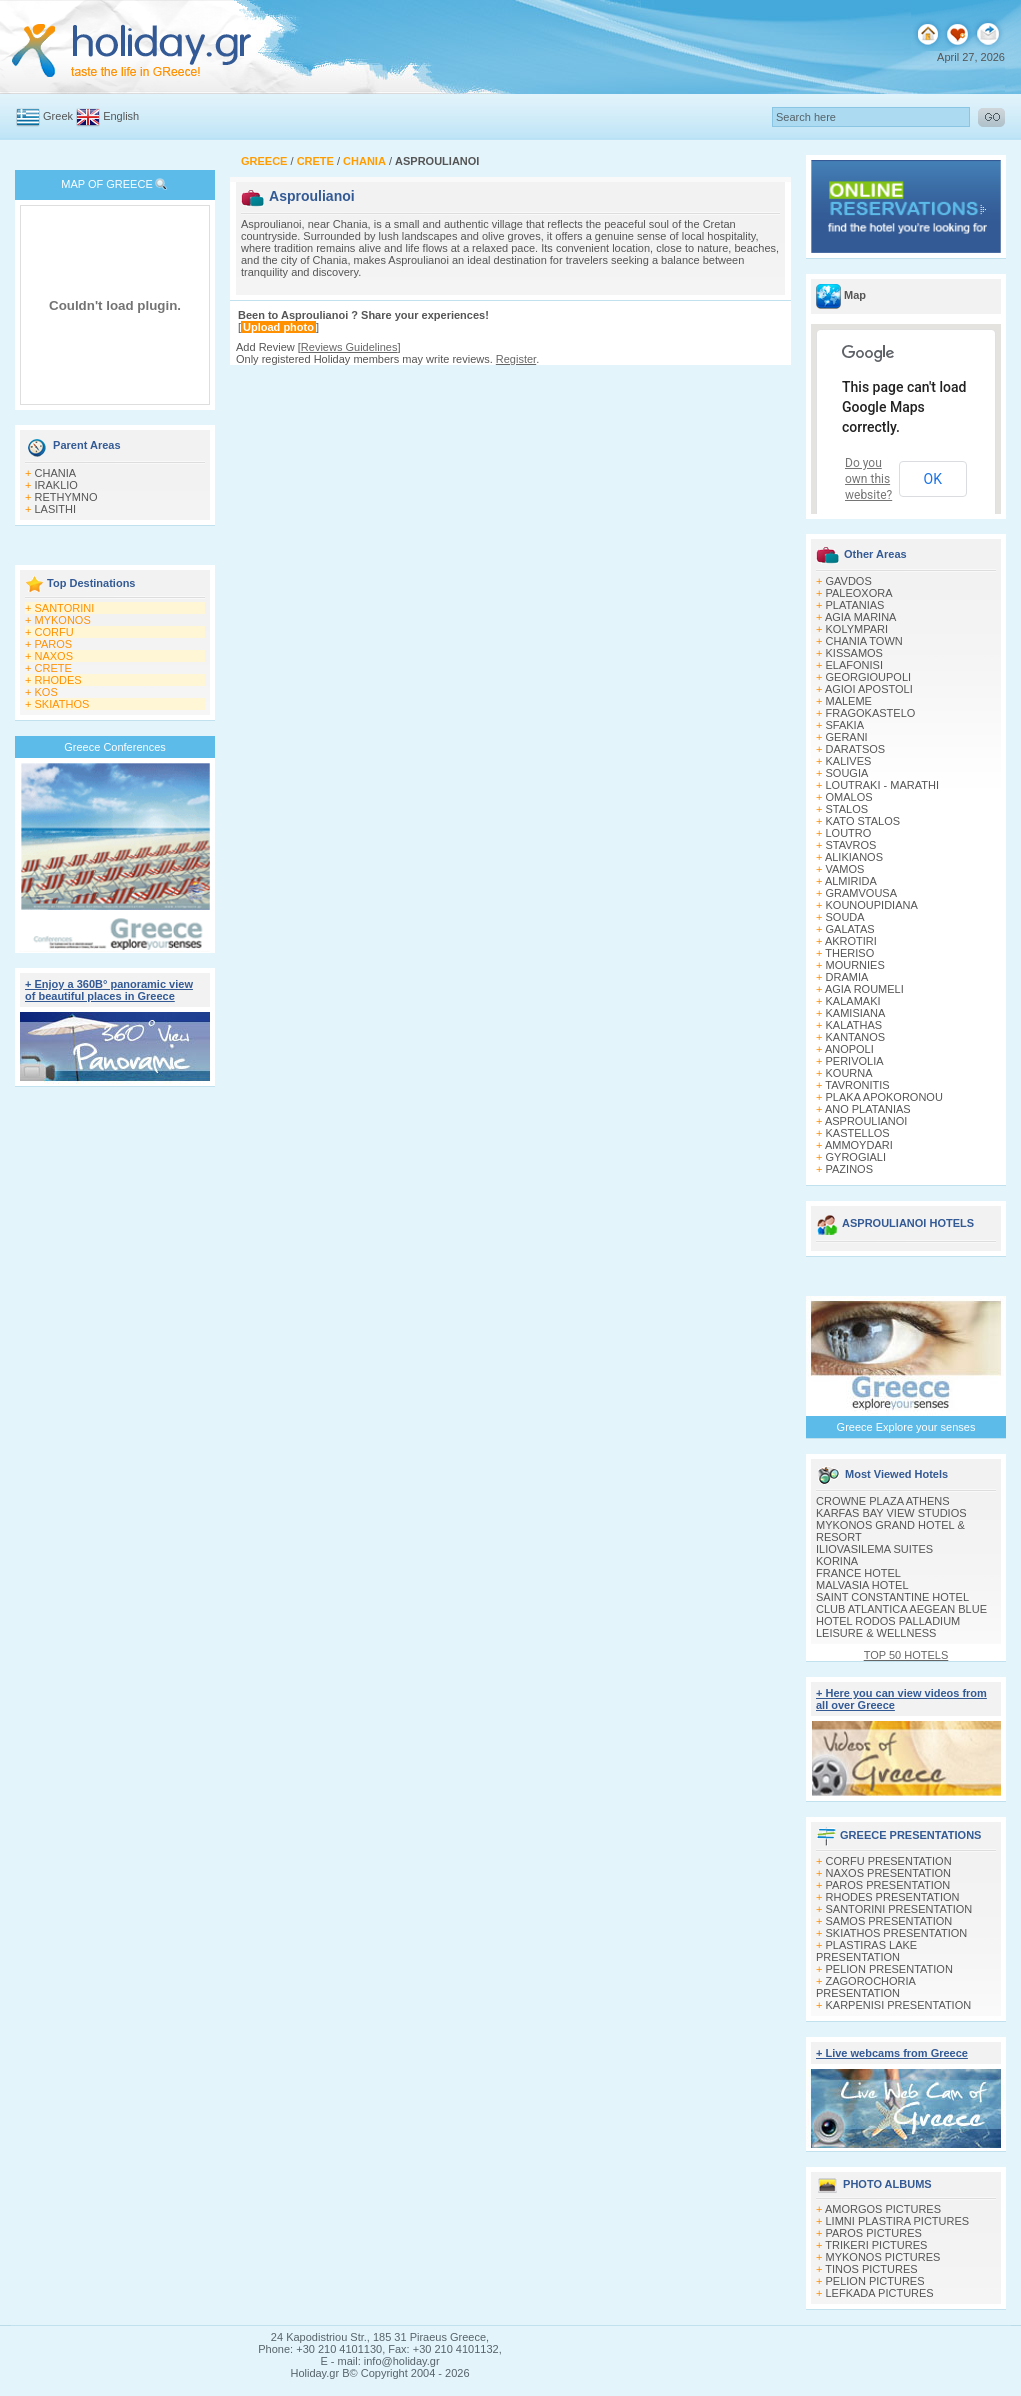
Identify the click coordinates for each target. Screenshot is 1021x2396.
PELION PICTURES (875, 2281)
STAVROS (851, 845)
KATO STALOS (863, 821)
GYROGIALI (856, 1157)
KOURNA (849, 1073)
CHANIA (56, 473)
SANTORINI (65, 608)
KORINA (837, 1561)
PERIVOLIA (855, 1061)
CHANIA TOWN (864, 641)
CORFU (54, 632)
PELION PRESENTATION (889, 1969)
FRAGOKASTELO (871, 713)
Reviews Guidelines (349, 347)
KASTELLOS (858, 1133)
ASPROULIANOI (866, 1121)
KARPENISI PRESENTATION (899, 2005)
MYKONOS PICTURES (883, 2257)
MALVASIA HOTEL (862, 1585)
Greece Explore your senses (906, 1427)
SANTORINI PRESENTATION (899, 1909)
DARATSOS (856, 749)
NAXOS (54, 656)
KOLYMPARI (857, 629)
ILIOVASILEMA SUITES (874, 1549)
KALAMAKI (853, 1001)
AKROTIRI (851, 941)
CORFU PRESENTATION (889, 1861)
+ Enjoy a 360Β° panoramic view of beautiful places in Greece (109, 990)
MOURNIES (855, 965)
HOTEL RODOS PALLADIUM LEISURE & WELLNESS (888, 1627)
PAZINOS (849, 1169)
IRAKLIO (56, 485)
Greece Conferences (115, 747)
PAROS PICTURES (874, 2233)
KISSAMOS (854, 653)
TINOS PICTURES (871, 2269)
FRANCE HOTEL (858, 1573)
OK (933, 479)
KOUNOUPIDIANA (872, 905)
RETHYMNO (66, 497)
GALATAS (850, 929)
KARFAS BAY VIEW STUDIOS (891, 1513)
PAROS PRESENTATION (888, 1885)
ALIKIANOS (854, 857)
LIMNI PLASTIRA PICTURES (898, 2221)
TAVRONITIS (857, 1085)
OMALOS (849, 797)
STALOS (847, 809)
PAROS (54, 644)
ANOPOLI (849, 1049)
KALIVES (849, 761)
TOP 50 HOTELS (906, 1655)
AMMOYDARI (859, 1145)
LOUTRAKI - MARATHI (882, 785)
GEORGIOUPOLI (869, 677)
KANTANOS (856, 1037)
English (121, 116)
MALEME (849, 701)
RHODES (58, 680)
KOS (46, 692)
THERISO (849, 953)
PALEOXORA (859, 593)
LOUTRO (849, 833)
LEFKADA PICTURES (880, 2293)
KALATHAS (854, 1025)
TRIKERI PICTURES (876, 2245)
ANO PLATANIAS (868, 1109)
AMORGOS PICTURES (883, 2209)
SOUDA (845, 917)
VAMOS (845, 869)
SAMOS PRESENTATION (889, 1921)
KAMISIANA (856, 1013)
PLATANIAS (855, 605)
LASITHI (56, 509)
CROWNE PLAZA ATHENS (883, 1501)
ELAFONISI (854, 665)
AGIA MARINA (861, 617)
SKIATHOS (62, 704)
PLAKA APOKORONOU (884, 1097)
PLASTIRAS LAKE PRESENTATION (866, 1951)
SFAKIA (845, 725)
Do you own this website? (868, 479)
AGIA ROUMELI (864, 989)
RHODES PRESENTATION (893, 1897)
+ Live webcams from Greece (892, 2053)
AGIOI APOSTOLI (869, 689)
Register (516, 359)
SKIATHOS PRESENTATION (897, 1933)
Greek (58, 116)
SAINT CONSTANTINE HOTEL (892, 1597)
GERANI (847, 737)
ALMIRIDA (851, 881)
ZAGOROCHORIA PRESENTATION (865, 1987)
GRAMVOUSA (862, 893)
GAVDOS (849, 581)
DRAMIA (847, 977)
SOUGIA (847, 773)
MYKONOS (63, 620)
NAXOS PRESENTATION (889, 1873)
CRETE (53, 668)
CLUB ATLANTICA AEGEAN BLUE (901, 1609)
